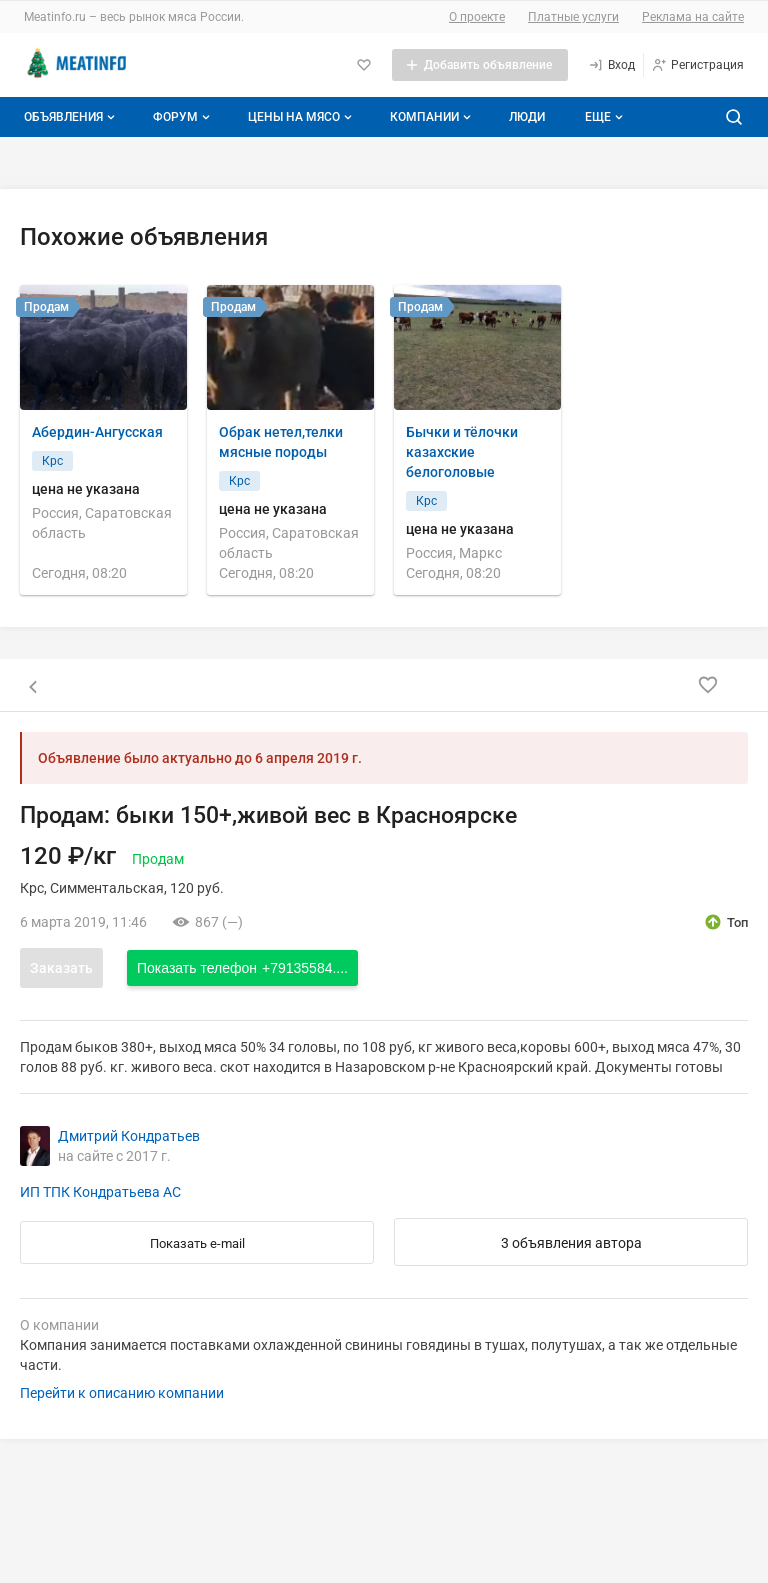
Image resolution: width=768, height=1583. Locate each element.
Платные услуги (573, 17)
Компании (432, 117)
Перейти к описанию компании (122, 1393)
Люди (527, 117)
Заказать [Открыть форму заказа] (61, 968)
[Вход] (611, 65)
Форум (183, 117)
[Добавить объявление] (480, 65)
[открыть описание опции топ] (725, 922)
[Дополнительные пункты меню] (603, 117)
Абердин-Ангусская (97, 432)
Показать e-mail (197, 1243)
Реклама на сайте (693, 17)
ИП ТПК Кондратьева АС (100, 1192)
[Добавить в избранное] (708, 685)
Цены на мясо (302, 117)
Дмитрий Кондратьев (129, 1136)
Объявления (71, 117)
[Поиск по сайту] (734, 117)
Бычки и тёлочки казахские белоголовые (462, 452)
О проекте (477, 17)
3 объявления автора (571, 1243)
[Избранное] (364, 65)
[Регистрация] (697, 65)
